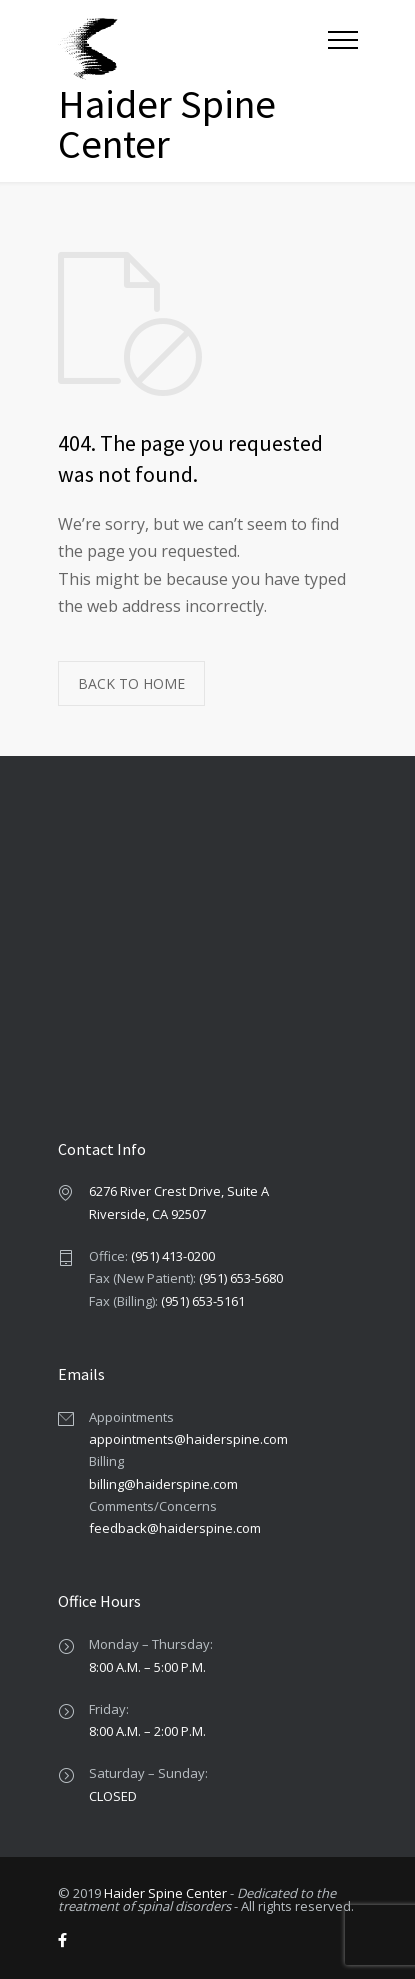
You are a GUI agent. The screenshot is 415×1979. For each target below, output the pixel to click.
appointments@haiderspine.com (188, 1439)
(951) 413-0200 (173, 1256)
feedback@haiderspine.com (175, 1528)
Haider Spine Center (165, 1893)
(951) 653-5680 (241, 1278)
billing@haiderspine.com (163, 1484)
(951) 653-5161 (203, 1301)
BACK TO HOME (131, 683)
